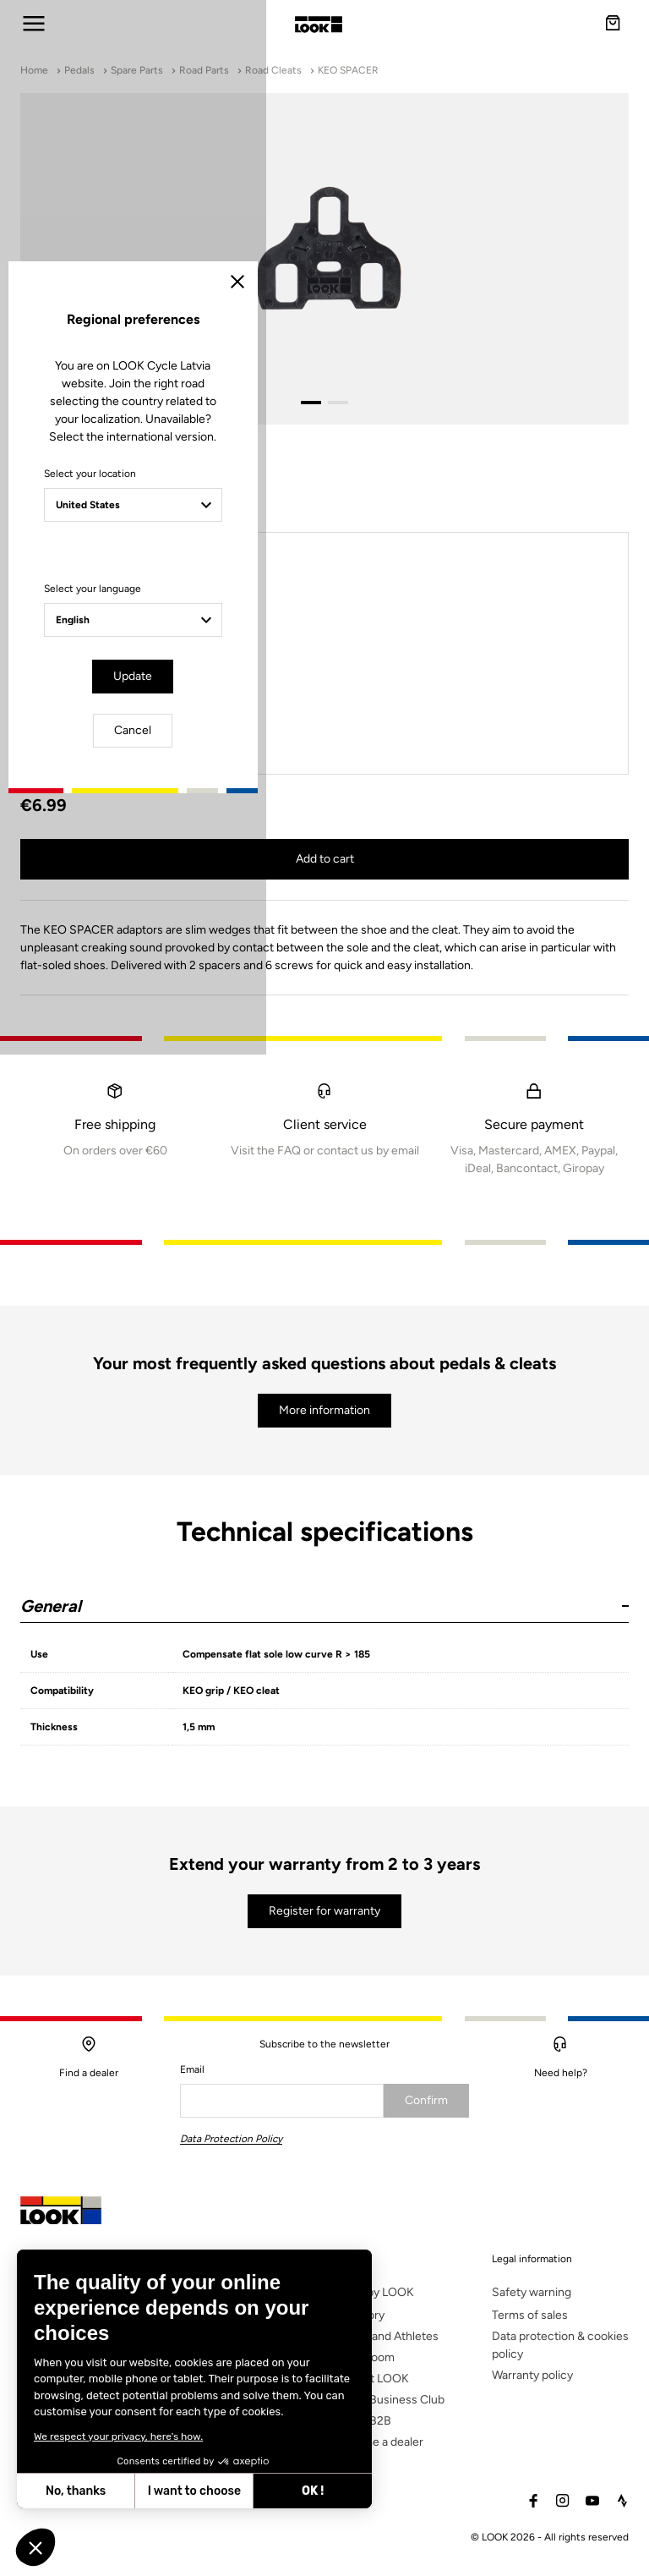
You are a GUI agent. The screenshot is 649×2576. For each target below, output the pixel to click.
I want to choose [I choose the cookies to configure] (194, 2491)
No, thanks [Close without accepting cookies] (76, 2491)
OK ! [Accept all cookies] (313, 2491)
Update (277, 1431)
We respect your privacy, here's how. (118, 2436)
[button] (35, 2547)
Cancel (373, 1431)
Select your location (174, 1231)
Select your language (177, 1346)
